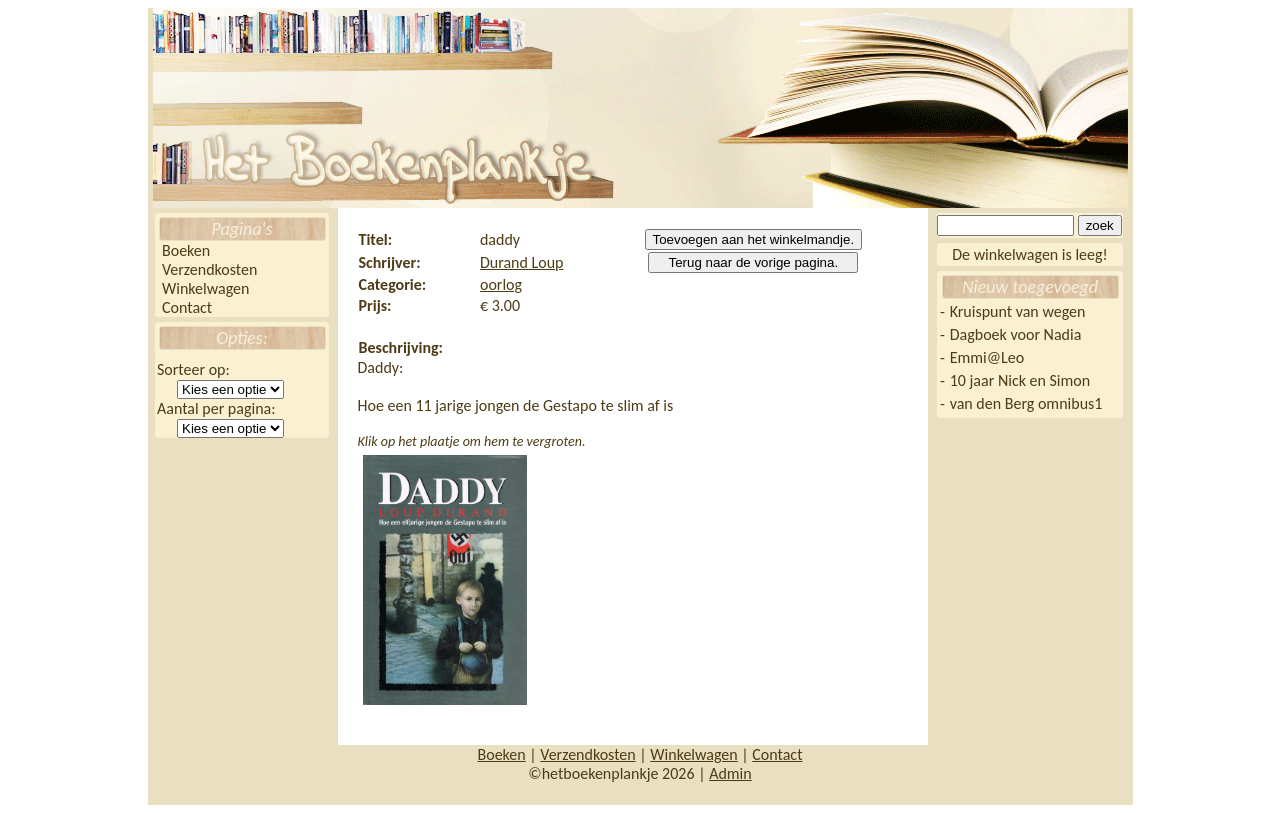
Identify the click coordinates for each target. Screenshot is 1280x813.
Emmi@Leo (987, 357)
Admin (730, 773)
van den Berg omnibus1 (1026, 403)
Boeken (186, 250)
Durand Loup (522, 262)
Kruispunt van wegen (1018, 311)
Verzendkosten (209, 269)
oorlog (501, 284)
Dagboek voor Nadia (1016, 334)
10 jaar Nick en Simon (1020, 380)
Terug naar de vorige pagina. (753, 262)
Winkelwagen (205, 288)
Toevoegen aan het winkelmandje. (754, 239)
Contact (187, 307)
